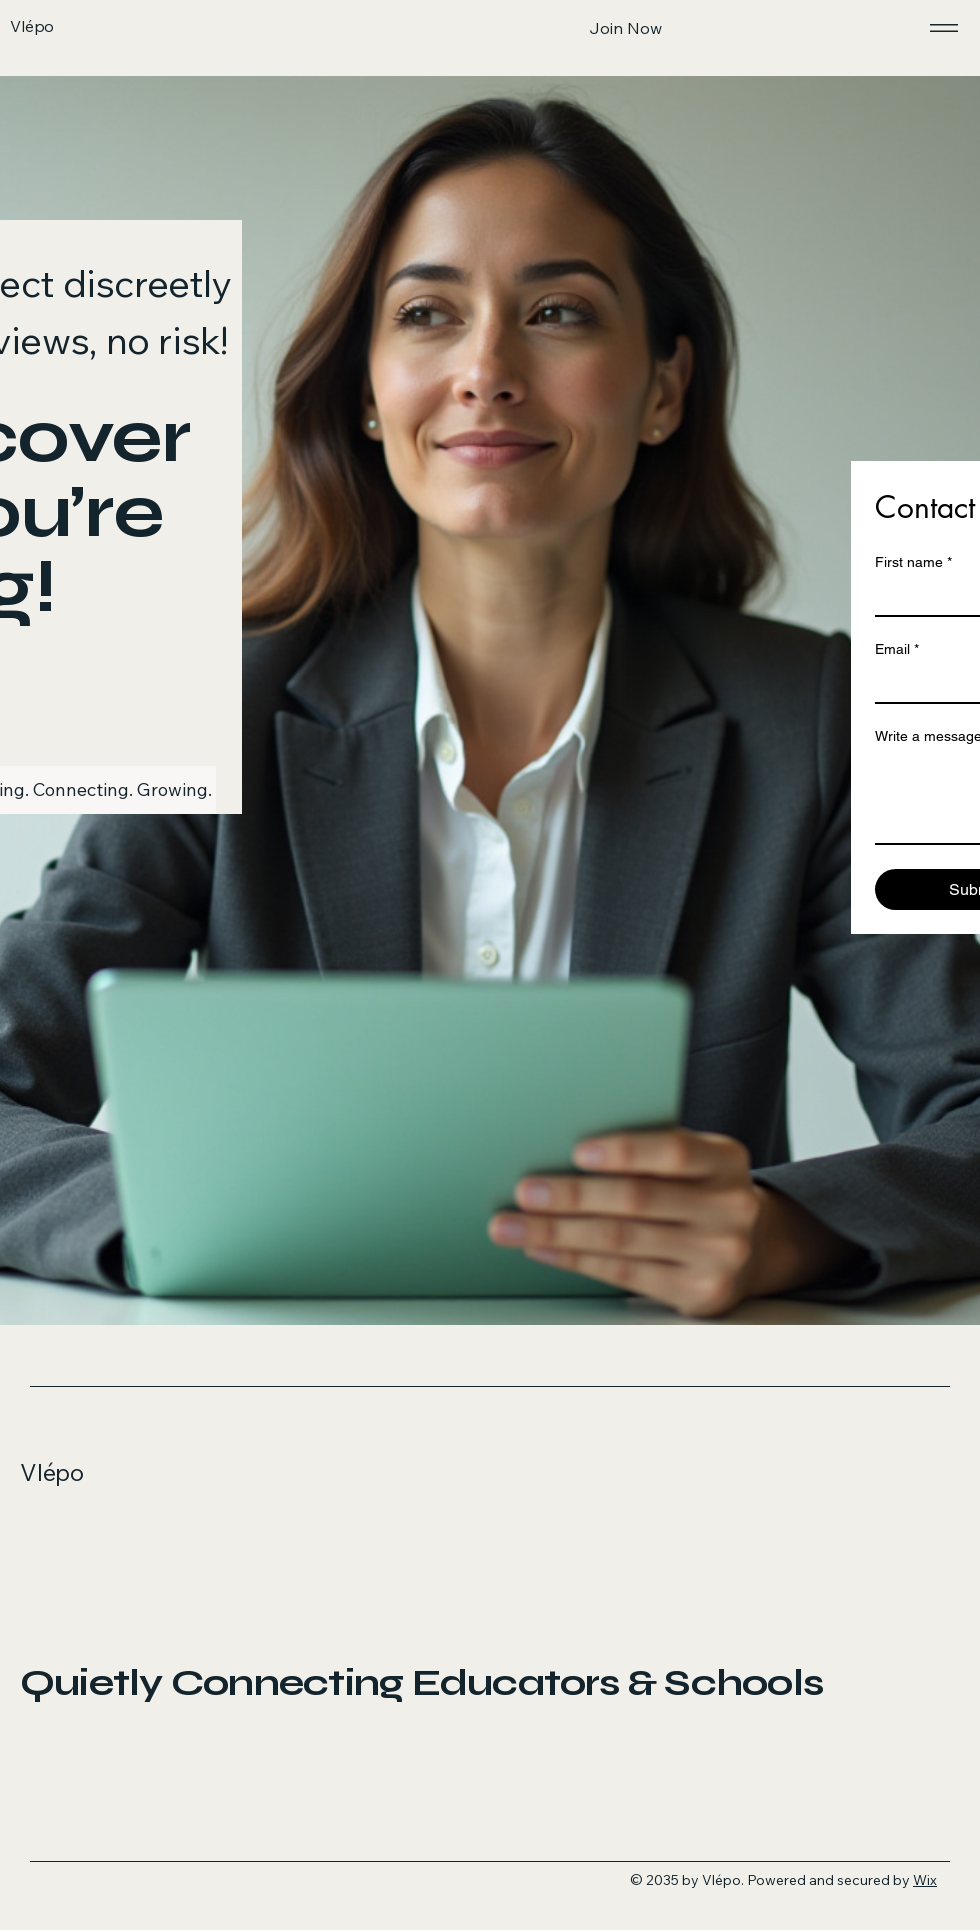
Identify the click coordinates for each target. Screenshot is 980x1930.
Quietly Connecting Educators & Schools (421, 1682)
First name (913, 562)
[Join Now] (625, 27)
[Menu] (940, 27)
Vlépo (52, 1472)
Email (897, 649)
